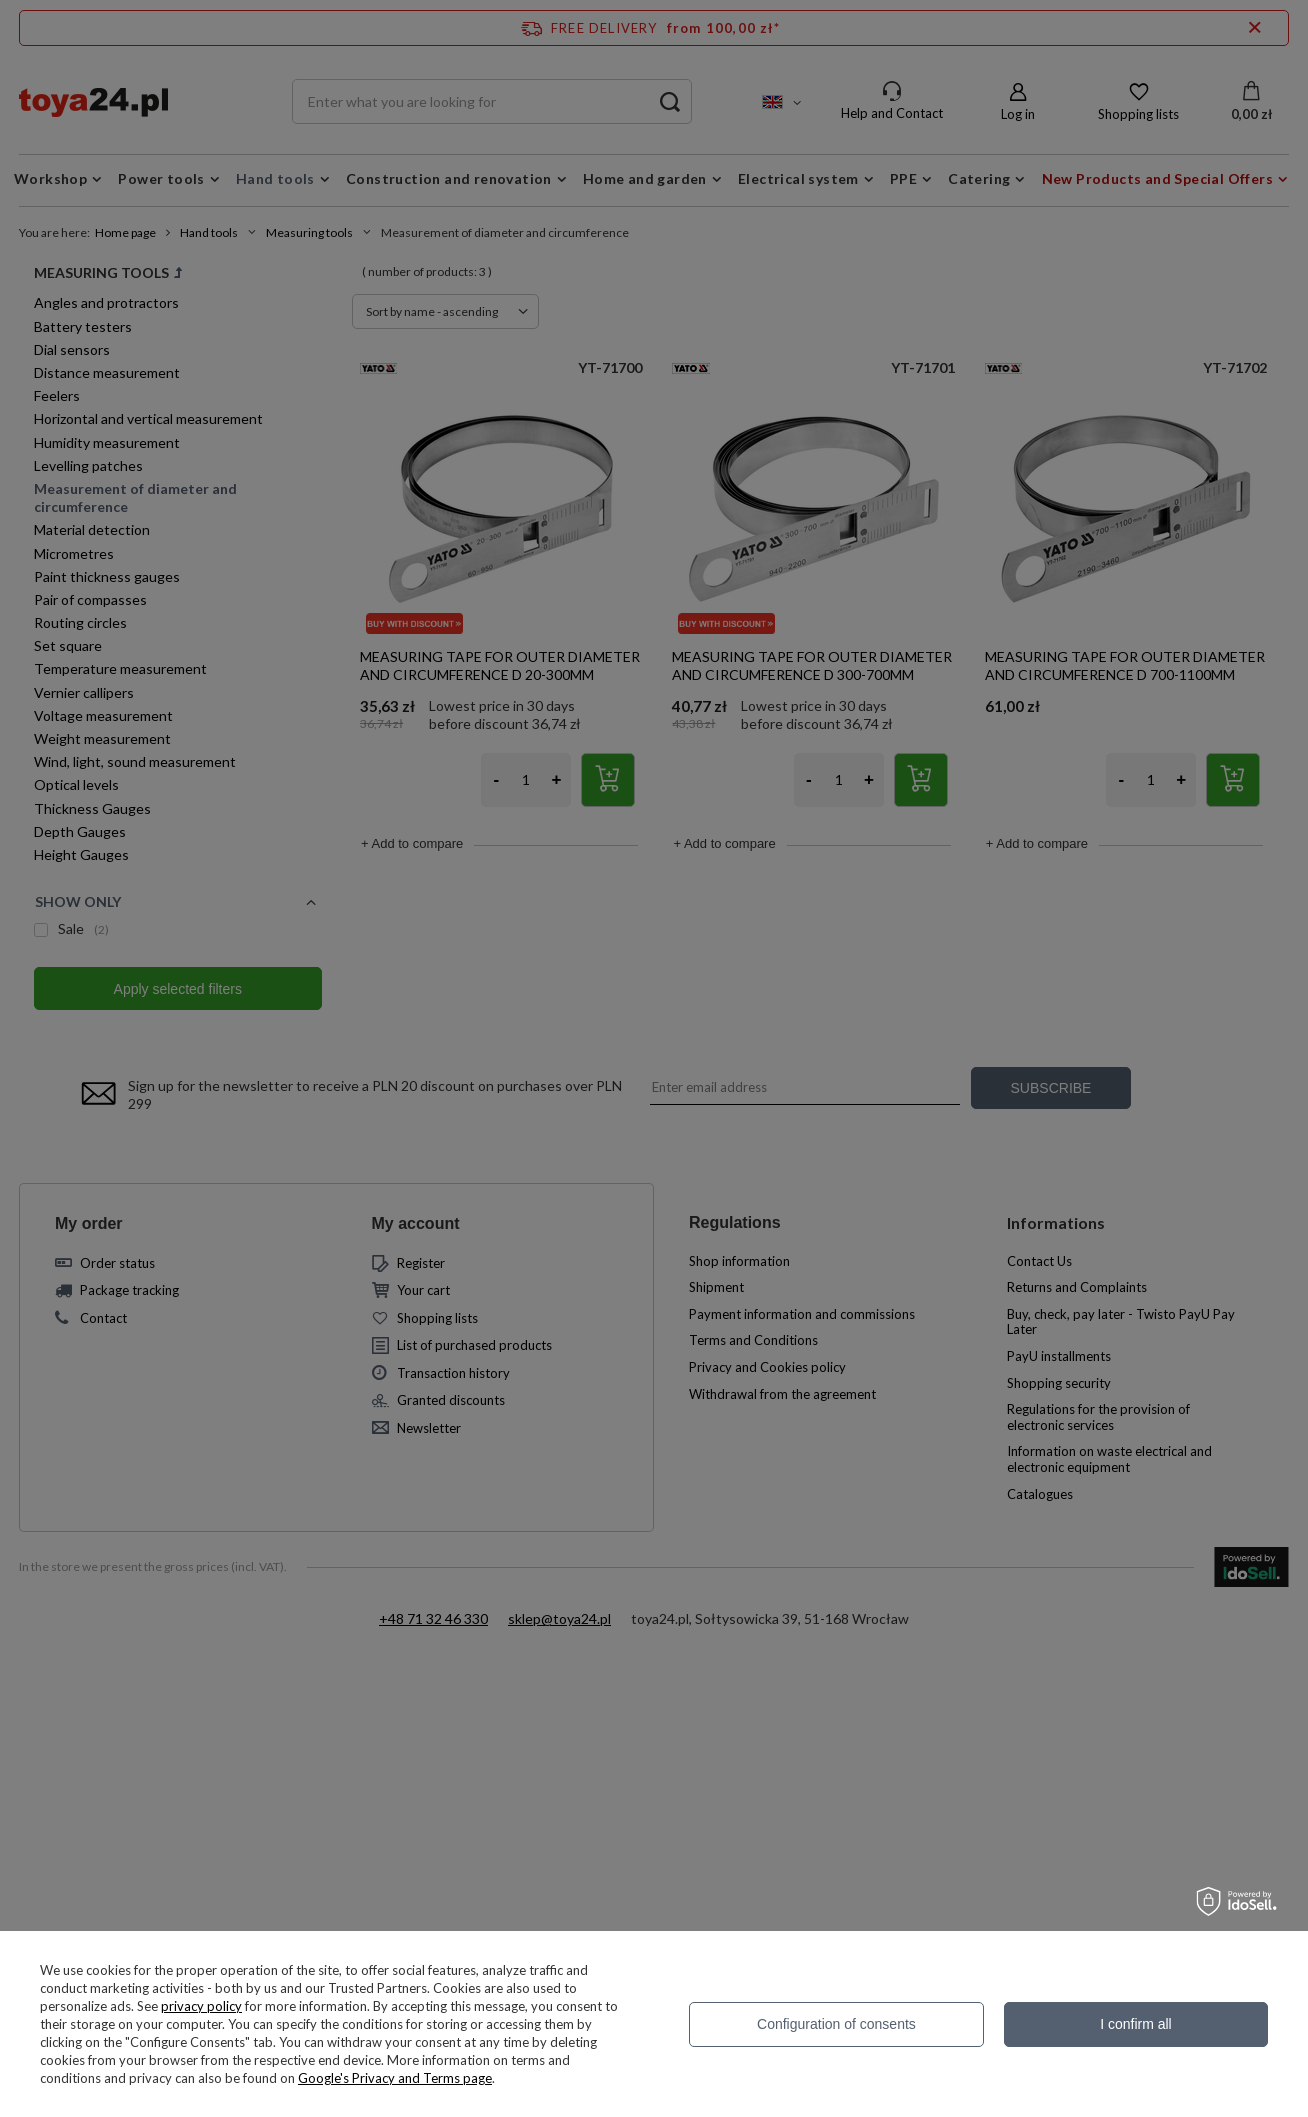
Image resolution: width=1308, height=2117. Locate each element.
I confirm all (1136, 2024)
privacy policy (201, 2006)
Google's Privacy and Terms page (395, 2078)
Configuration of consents (836, 2024)
